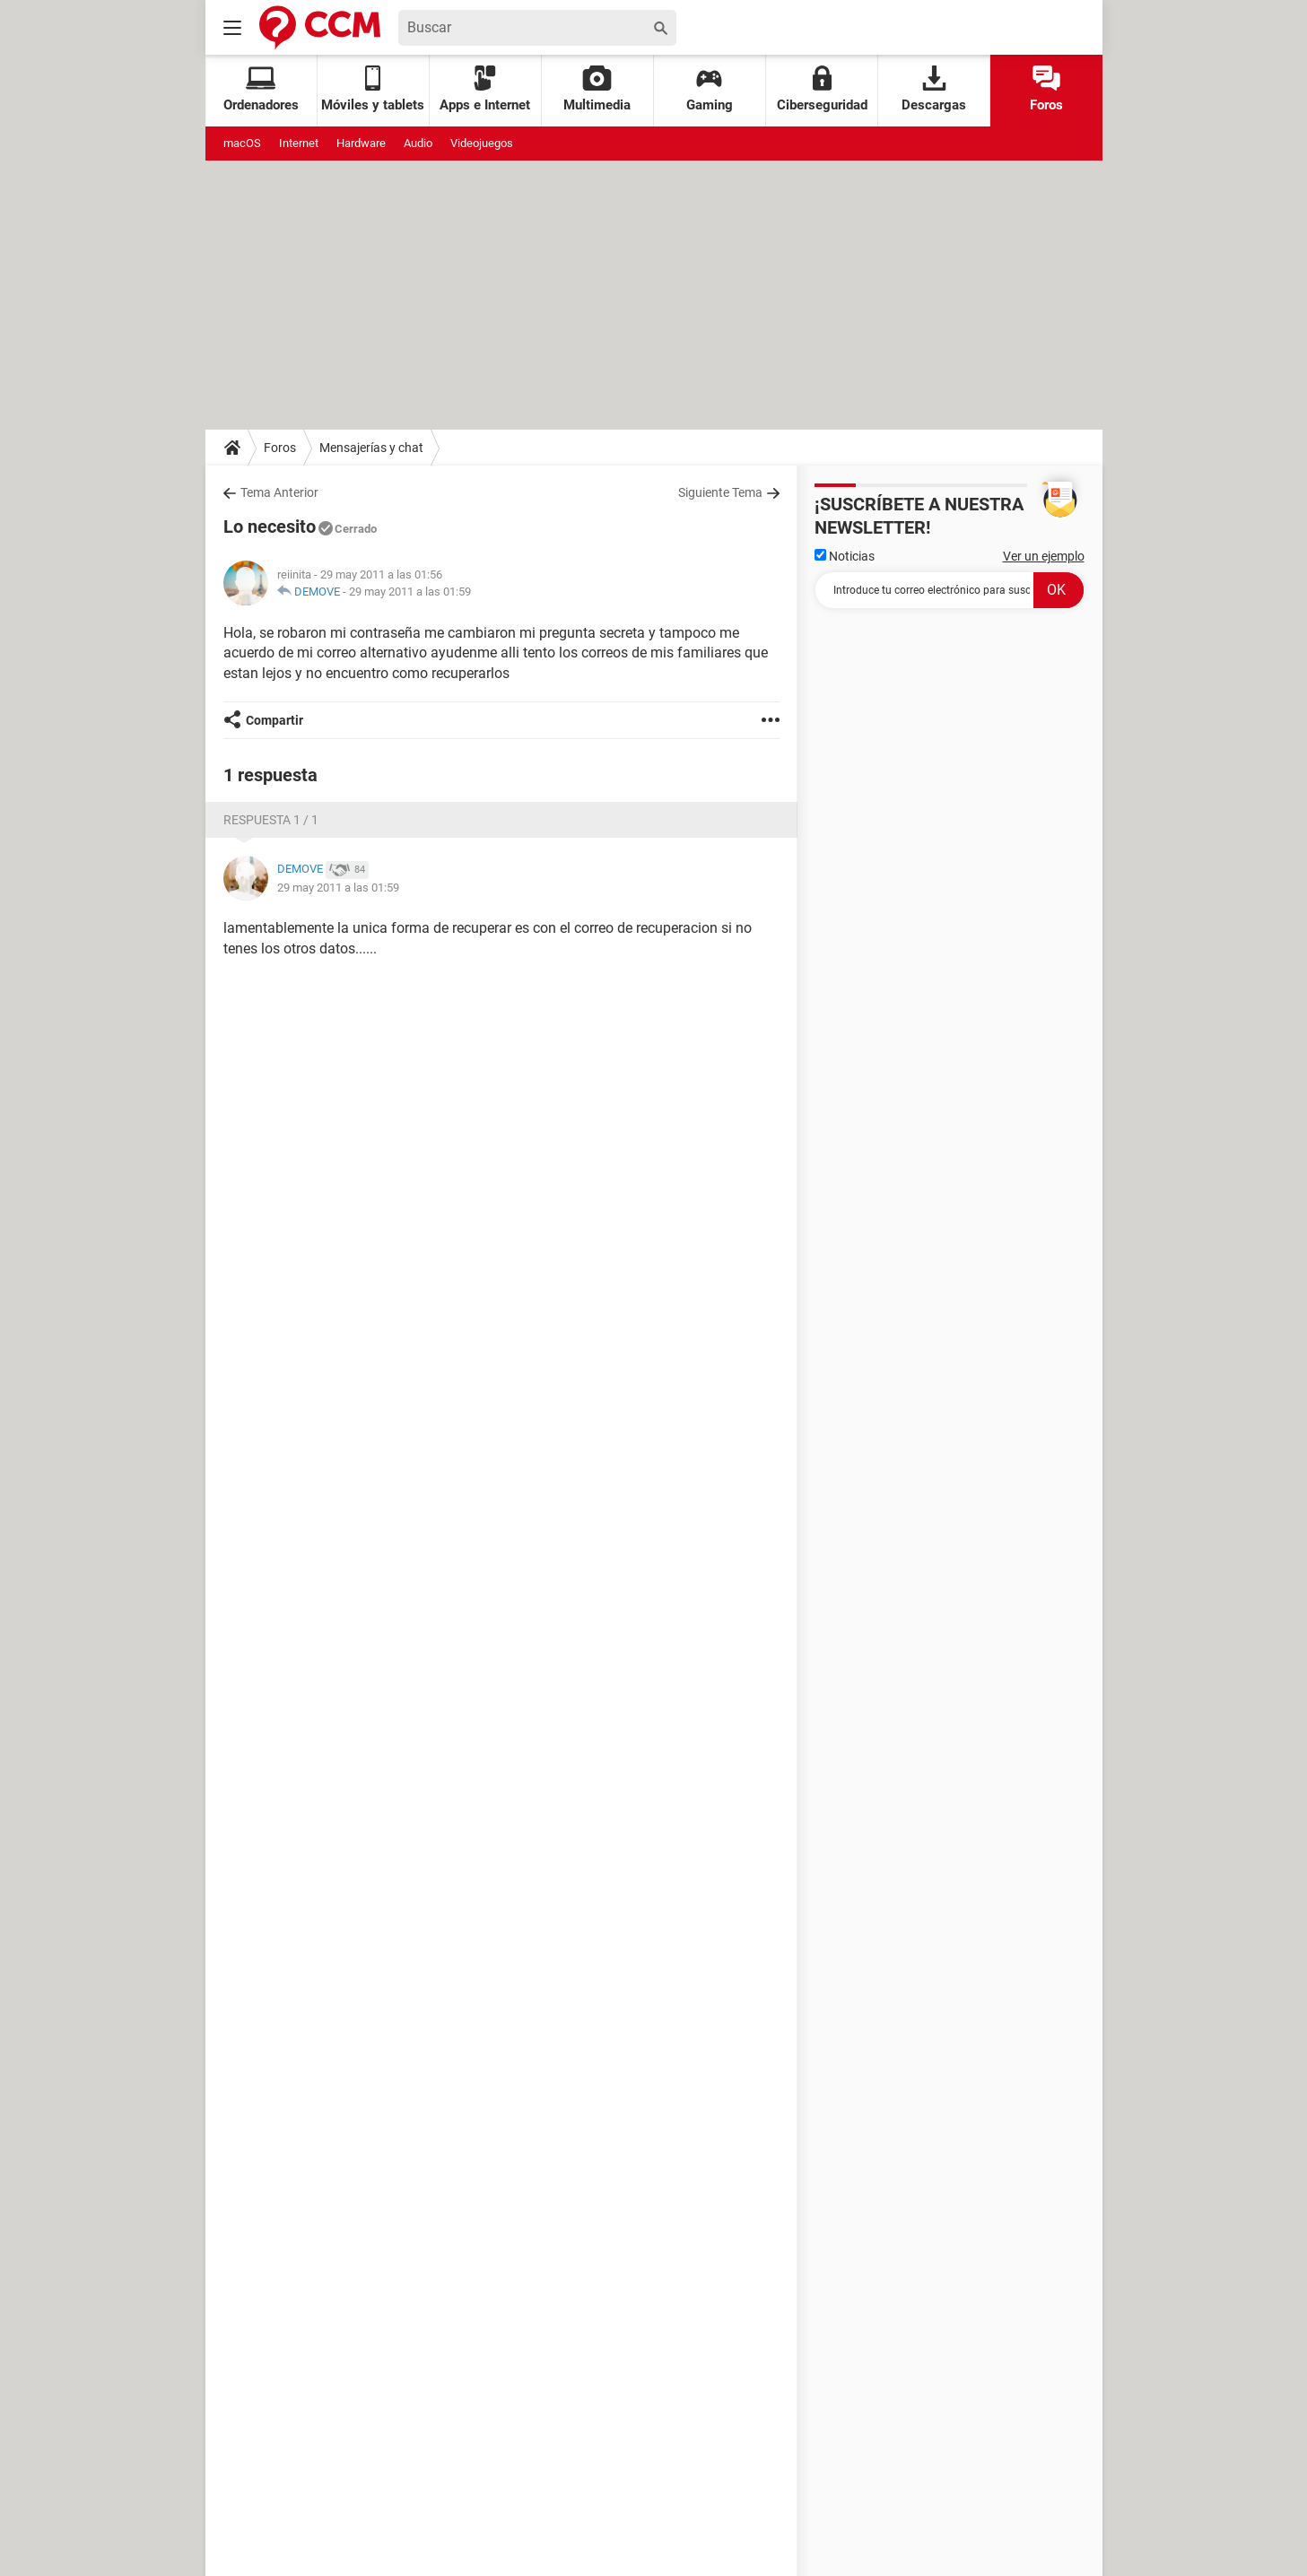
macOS (242, 143)
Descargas (934, 89)
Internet (298, 143)
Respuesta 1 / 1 (270, 820)
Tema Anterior (279, 492)
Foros (1046, 89)
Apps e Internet (485, 89)
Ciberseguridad (822, 89)
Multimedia (597, 89)
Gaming (709, 89)
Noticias (845, 556)
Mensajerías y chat (371, 447)
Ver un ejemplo (1044, 556)
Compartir (274, 720)
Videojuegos (481, 143)
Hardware (361, 143)
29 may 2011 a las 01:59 (410, 591)
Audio (418, 143)
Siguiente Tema (720, 492)
